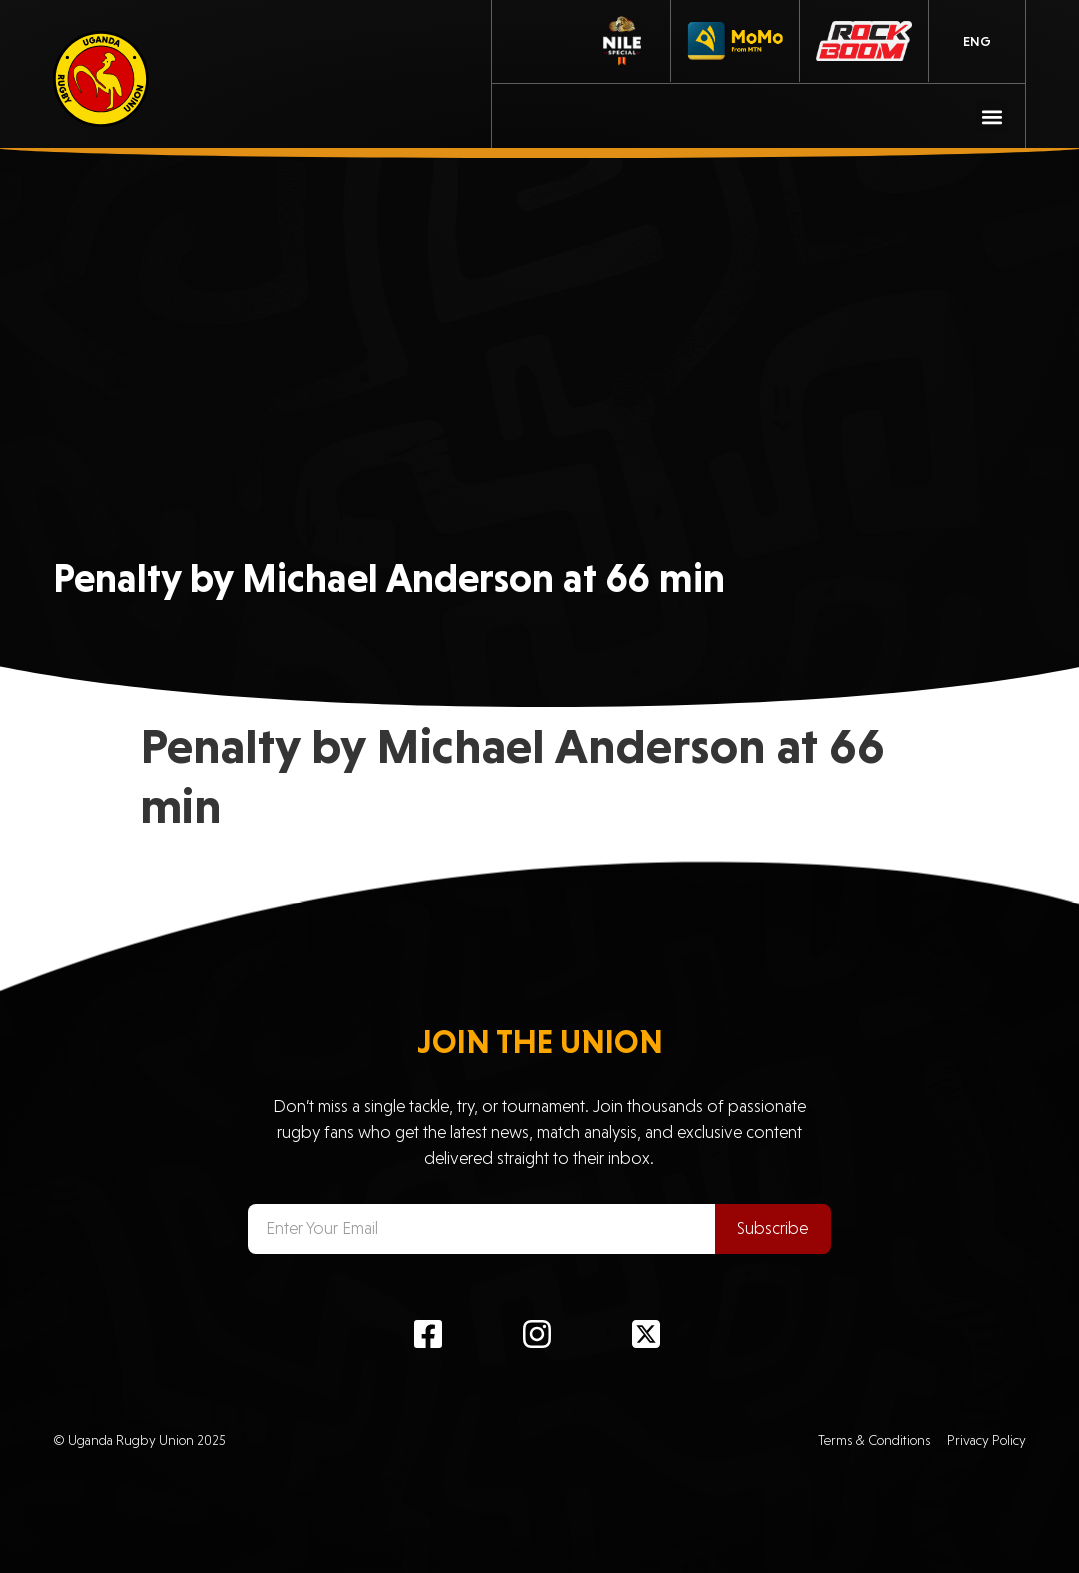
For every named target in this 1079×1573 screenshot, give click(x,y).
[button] (992, 116)
